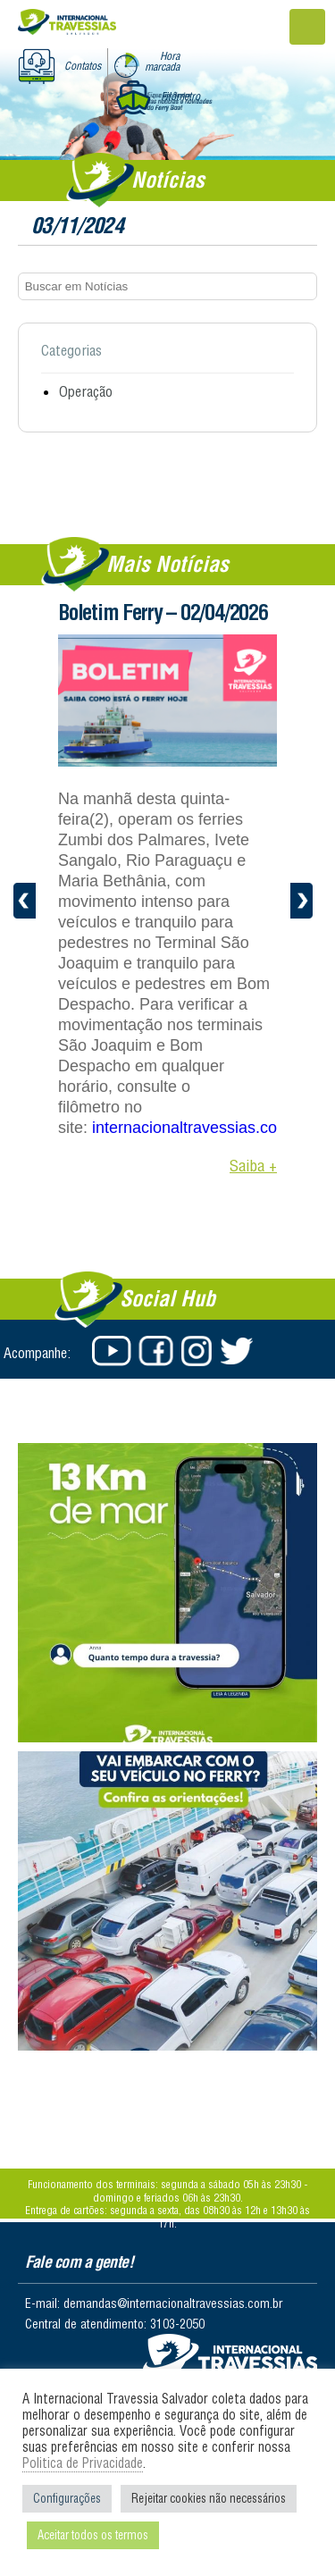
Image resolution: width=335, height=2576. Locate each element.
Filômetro (180, 96)
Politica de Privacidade (82, 2462)
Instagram (197, 1351)
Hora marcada (162, 61)
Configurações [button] (67, 2498)
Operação (86, 391)
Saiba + (253, 1165)
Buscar (294, 285)
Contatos (82, 65)
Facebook (154, 1351)
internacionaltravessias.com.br (200, 1128)
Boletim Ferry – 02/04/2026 (163, 612)
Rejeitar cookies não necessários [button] (208, 2498)
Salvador (230, 2356)
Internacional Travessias (67, 24)
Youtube (111, 1351)
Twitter (240, 1351)
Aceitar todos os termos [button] (93, 2535)
